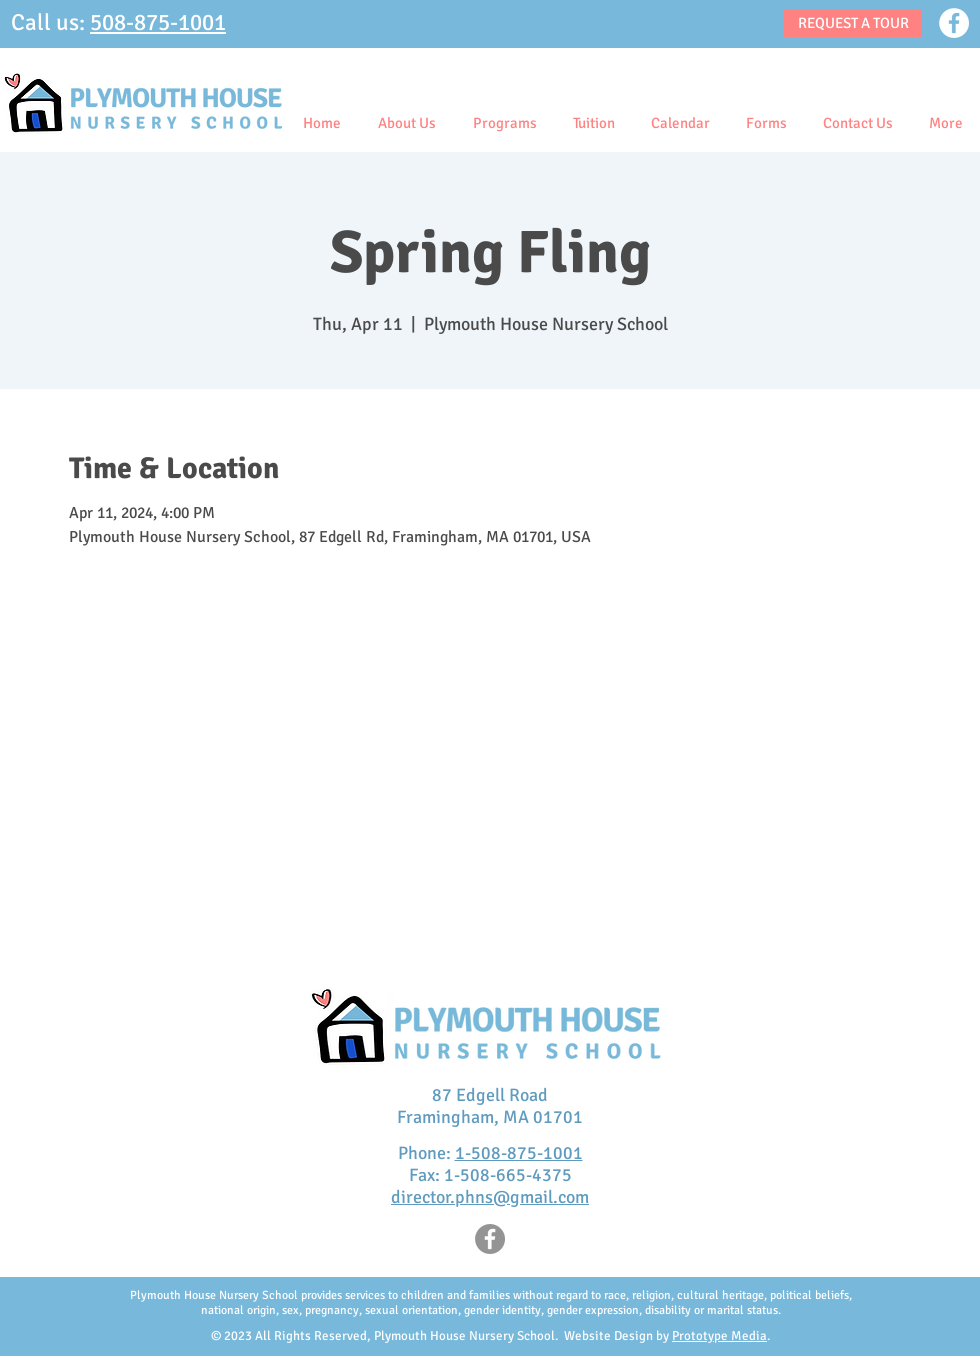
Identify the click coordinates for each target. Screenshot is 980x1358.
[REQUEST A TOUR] (853, 23)
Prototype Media (719, 1336)
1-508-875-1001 (519, 1153)
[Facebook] (954, 23)
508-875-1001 (158, 22)
